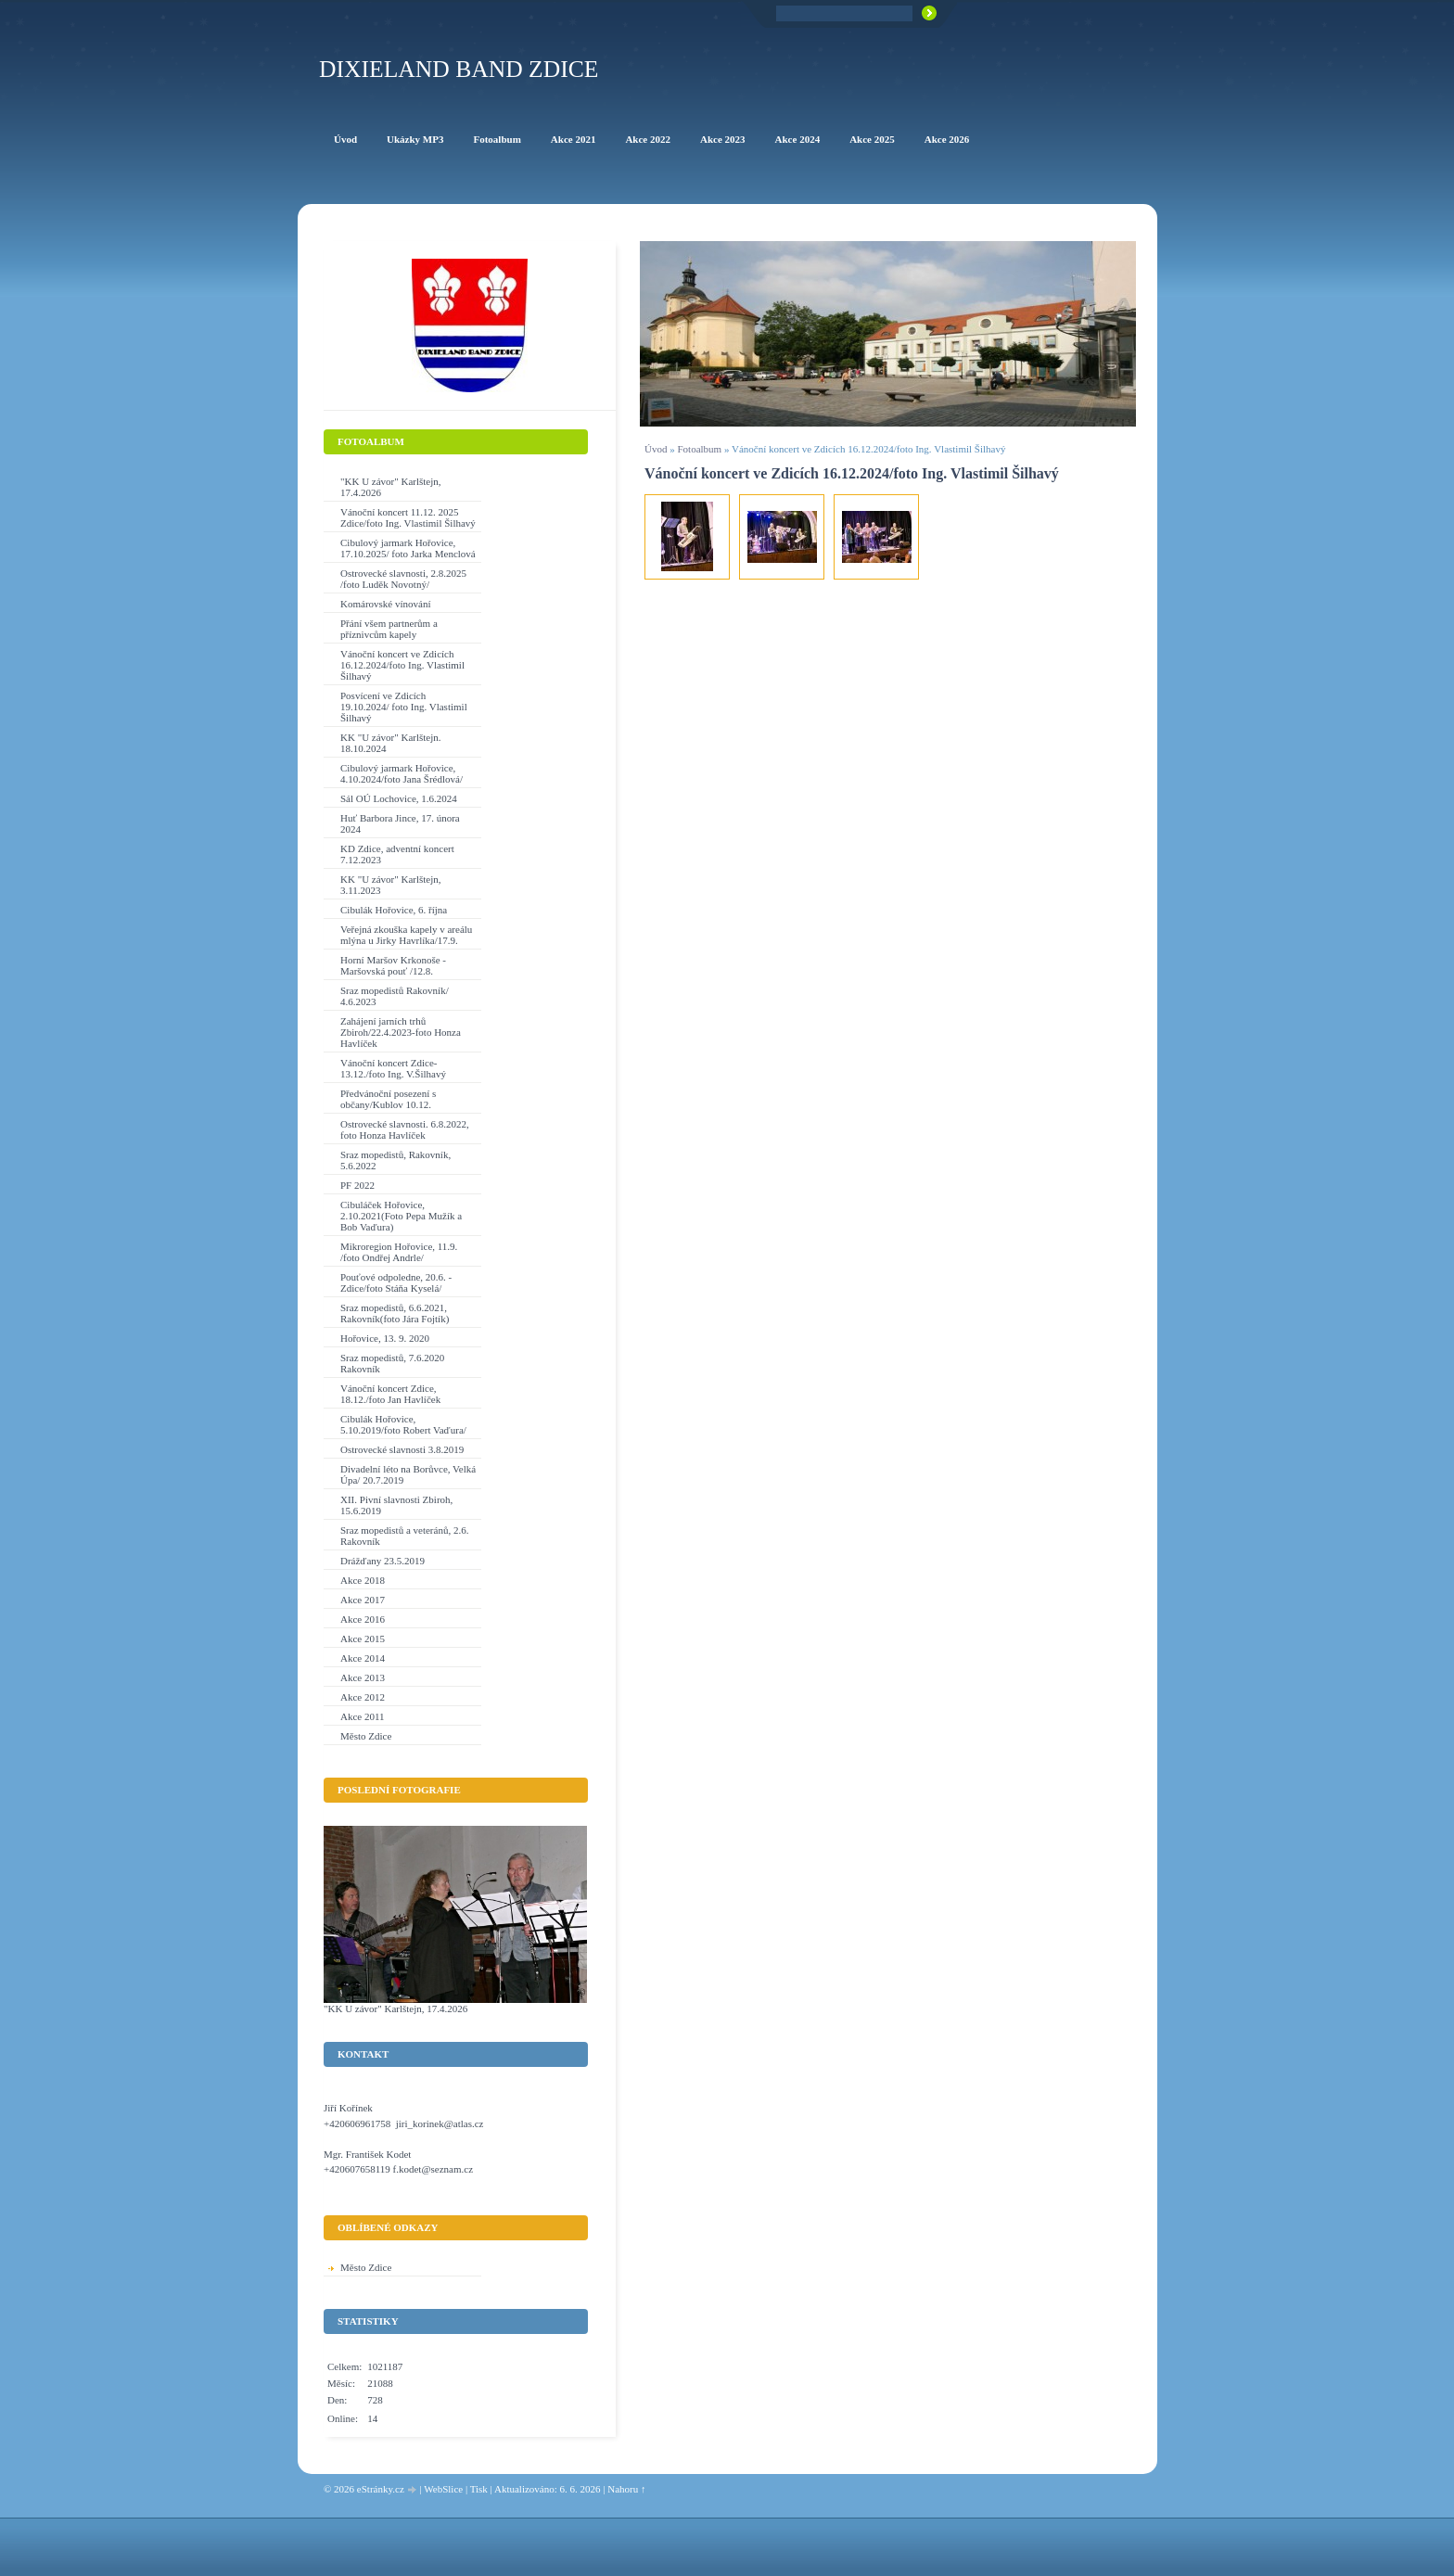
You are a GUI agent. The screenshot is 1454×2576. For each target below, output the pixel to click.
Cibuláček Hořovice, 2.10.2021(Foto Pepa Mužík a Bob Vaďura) (401, 1215)
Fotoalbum (699, 448)
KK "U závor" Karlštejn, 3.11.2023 (390, 885)
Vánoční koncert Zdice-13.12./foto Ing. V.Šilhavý (393, 1068)
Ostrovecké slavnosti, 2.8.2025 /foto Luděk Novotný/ (403, 578)
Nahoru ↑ (626, 2488)
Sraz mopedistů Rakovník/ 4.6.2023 (394, 996)
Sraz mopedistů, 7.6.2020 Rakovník (392, 1363)
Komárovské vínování (385, 603)
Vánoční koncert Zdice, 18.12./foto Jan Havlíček (390, 1394)
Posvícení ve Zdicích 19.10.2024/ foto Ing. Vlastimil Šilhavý (403, 706)
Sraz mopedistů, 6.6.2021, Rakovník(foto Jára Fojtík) (394, 1313)
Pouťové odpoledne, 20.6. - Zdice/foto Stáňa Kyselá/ (396, 1282)
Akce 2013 (362, 1677)
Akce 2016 (362, 1619)
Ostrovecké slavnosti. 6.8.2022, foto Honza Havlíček (404, 1129)
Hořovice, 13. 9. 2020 (384, 1338)
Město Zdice (365, 1735)
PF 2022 (357, 1185)
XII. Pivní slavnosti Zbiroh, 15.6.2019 (396, 1505)
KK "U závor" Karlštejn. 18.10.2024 (390, 743)
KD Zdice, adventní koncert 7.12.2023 (397, 854)
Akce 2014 (362, 1658)
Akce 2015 (362, 1638)
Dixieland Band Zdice (458, 69)
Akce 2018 (362, 1580)
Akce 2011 (362, 1716)
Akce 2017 (362, 1599)
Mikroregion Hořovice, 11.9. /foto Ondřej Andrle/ (398, 1252)
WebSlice (443, 2488)
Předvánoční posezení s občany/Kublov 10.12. (388, 1099)
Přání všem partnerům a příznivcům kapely (389, 629)
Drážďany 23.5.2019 (382, 1560)
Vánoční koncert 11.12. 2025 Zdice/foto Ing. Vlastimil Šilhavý (408, 517)
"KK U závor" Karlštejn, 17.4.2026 (390, 487)
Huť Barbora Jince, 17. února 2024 (400, 823)
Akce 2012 (362, 1696)
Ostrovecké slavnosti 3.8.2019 (402, 1449)
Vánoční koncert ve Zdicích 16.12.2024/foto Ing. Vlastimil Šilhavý (402, 665)
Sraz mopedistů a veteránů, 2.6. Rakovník (404, 1535)
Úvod (655, 448)
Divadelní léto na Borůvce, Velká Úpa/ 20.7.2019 (408, 1474)
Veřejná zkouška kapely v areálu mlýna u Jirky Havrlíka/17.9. (406, 935)
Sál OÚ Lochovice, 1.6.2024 (398, 798)
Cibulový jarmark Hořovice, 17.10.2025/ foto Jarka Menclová (408, 548)
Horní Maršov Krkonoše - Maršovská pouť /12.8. (393, 965)
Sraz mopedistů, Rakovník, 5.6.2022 (395, 1160)
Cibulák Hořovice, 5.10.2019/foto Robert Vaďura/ (403, 1424)
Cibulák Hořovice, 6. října (393, 909)
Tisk (479, 2488)
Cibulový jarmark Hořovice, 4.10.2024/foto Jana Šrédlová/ (401, 773)
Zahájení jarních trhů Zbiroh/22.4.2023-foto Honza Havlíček (400, 1032)
